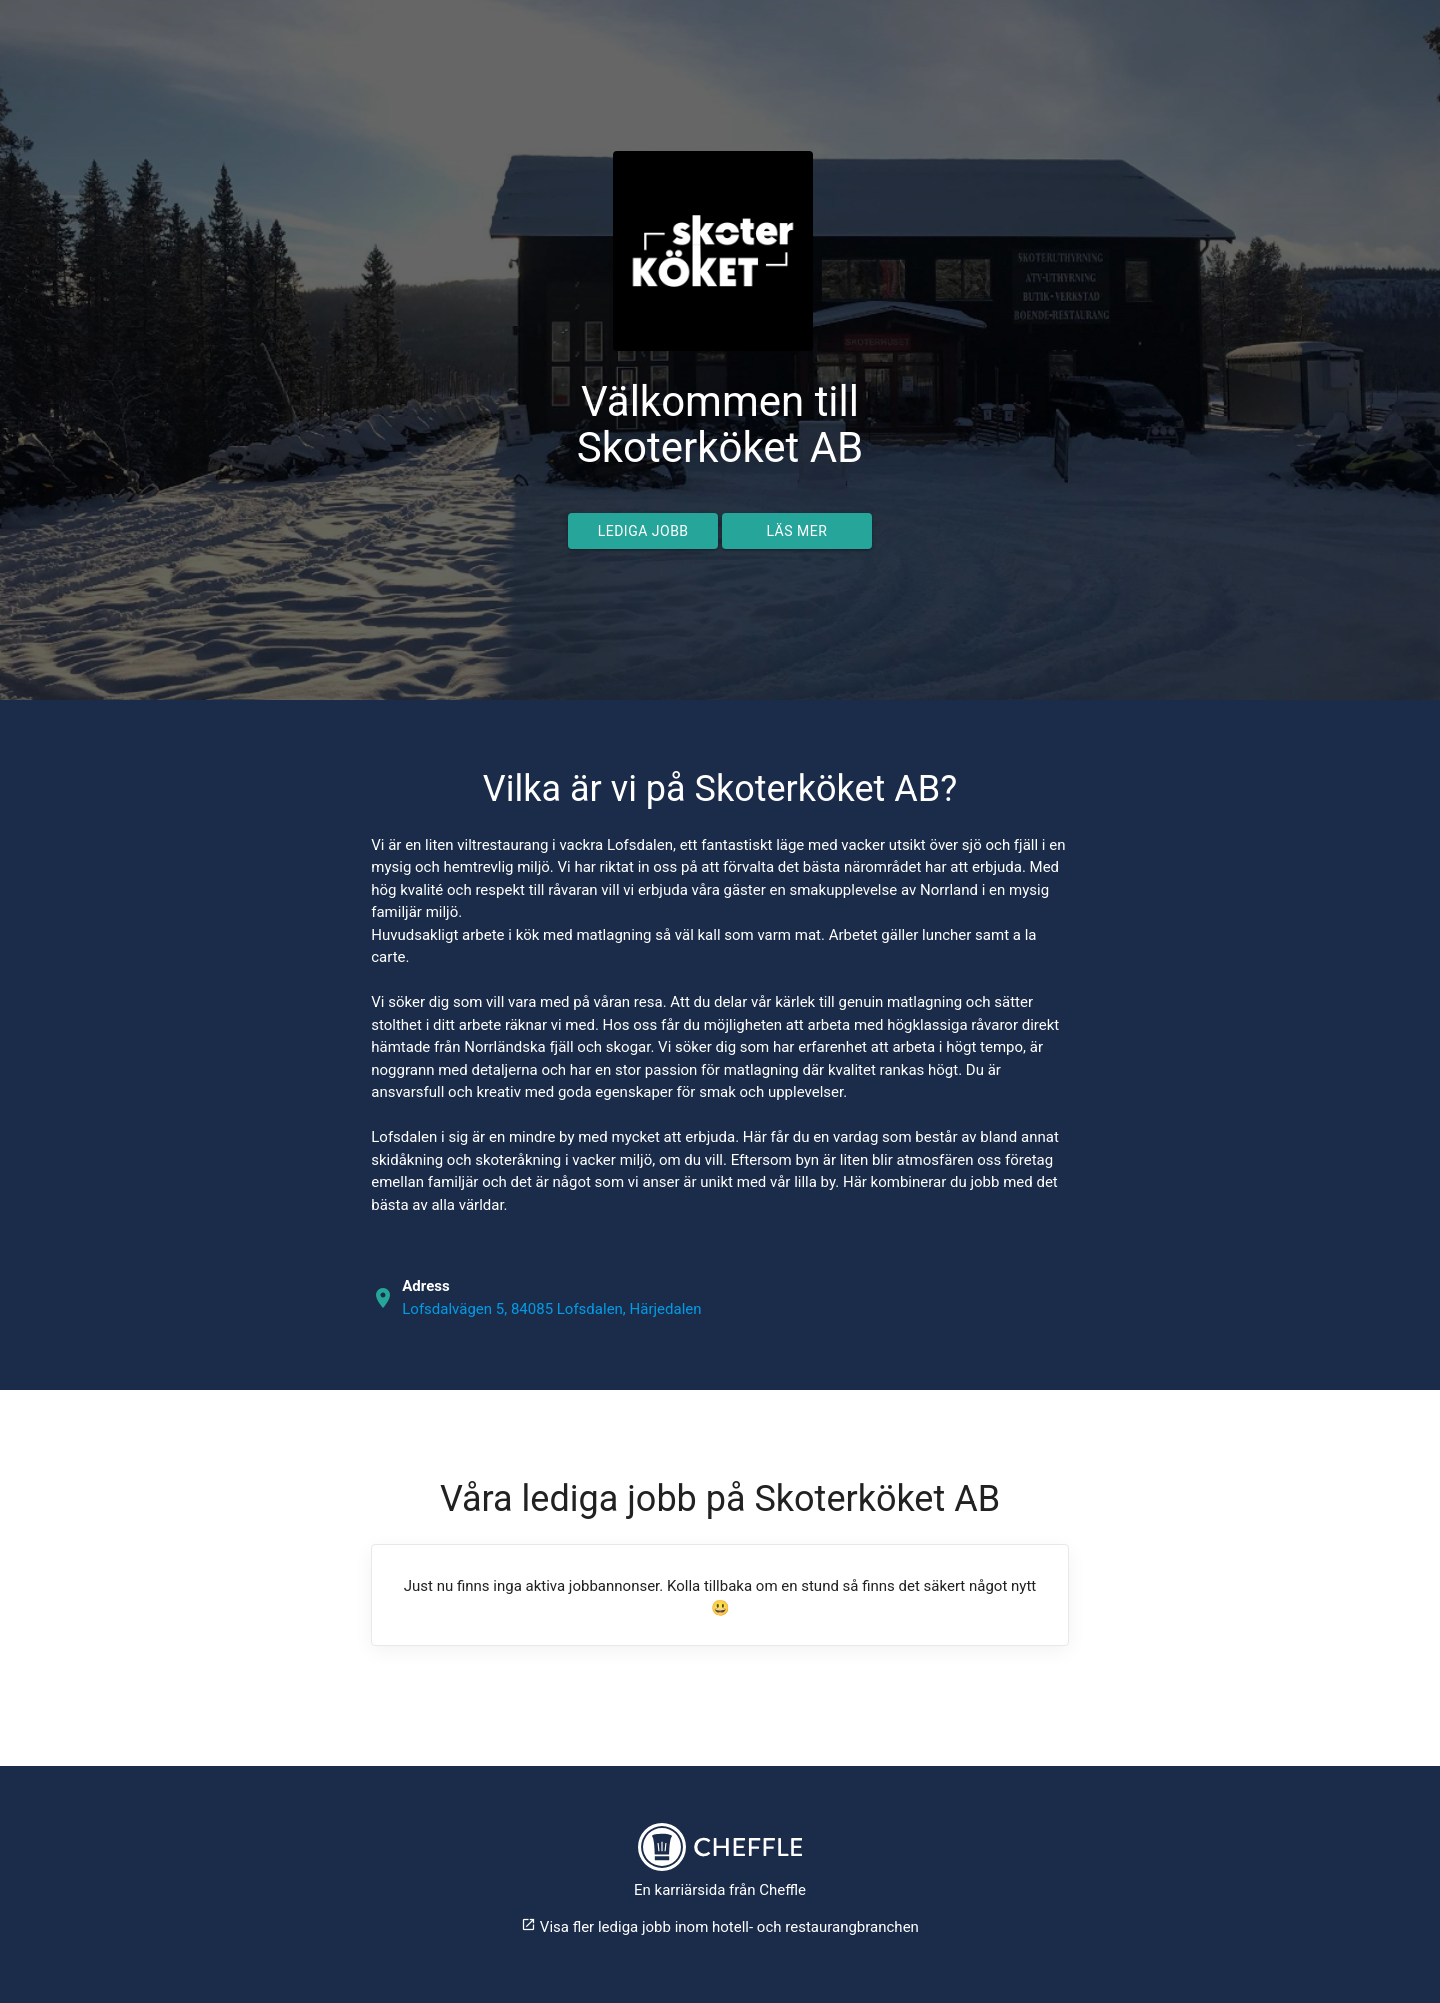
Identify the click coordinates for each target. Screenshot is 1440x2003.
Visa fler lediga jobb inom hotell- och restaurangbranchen (720, 1927)
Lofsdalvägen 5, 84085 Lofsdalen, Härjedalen (551, 1309)
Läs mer (796, 531)
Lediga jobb (643, 531)
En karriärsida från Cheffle (720, 1890)
